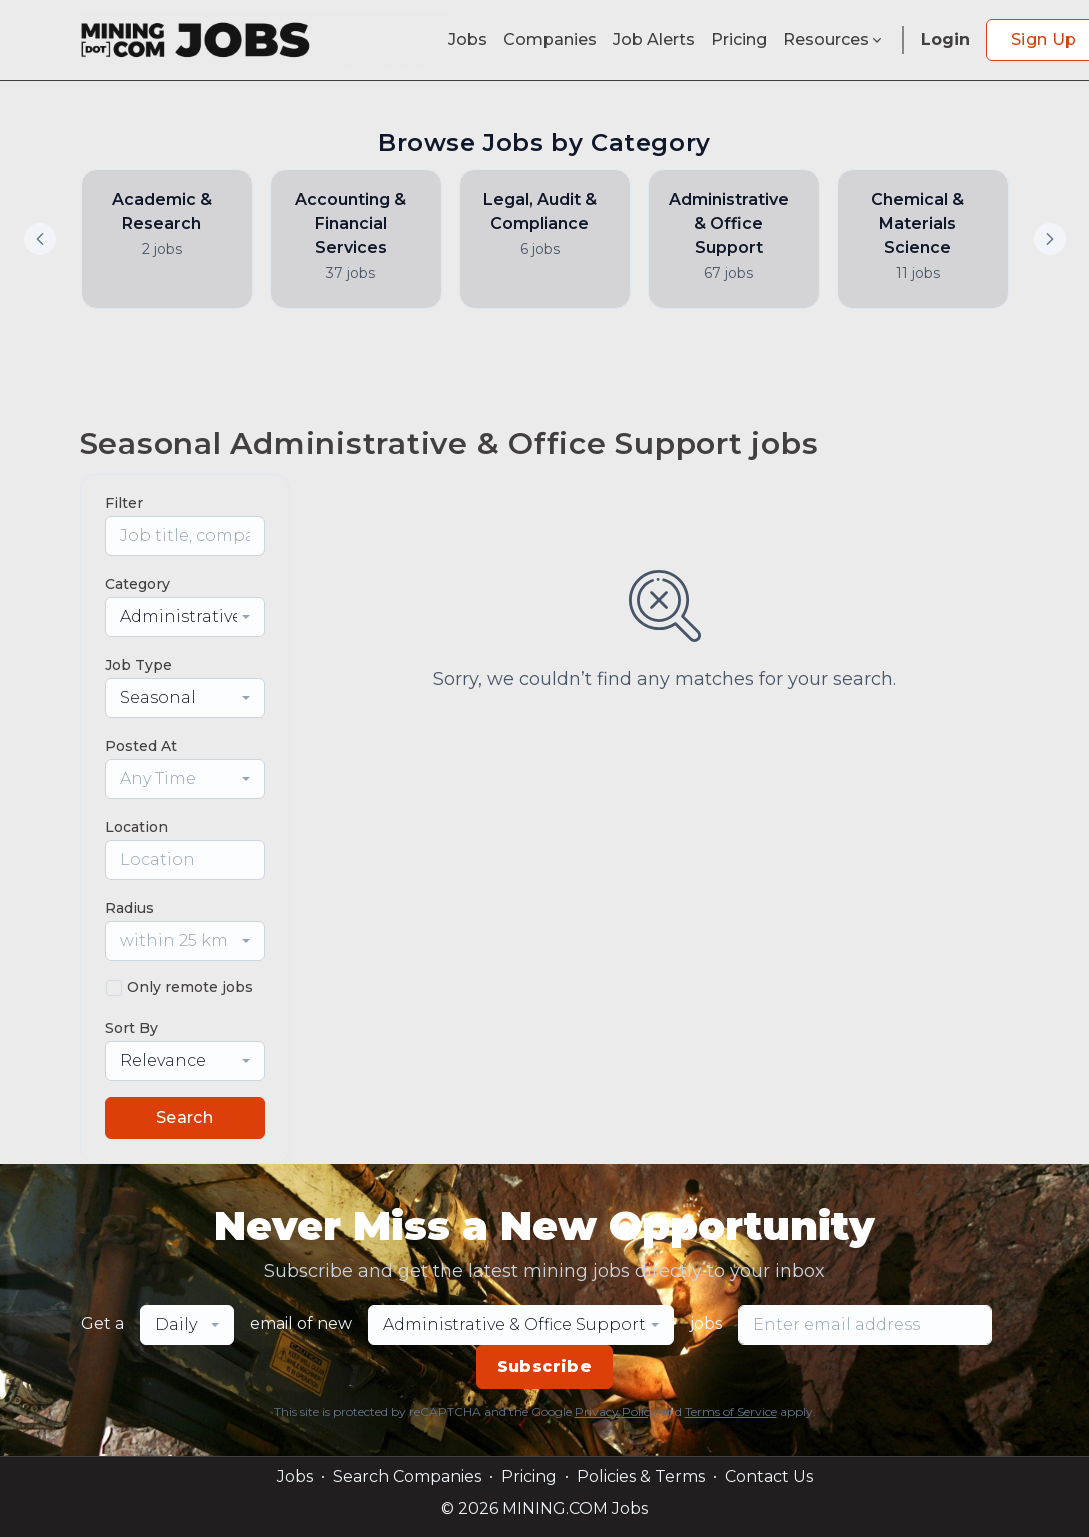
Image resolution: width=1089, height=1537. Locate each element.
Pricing (739, 39)
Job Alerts (654, 39)
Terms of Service (731, 1411)
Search (184, 1117)
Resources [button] (834, 39)
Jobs (467, 39)
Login (945, 39)
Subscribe (545, 1366)
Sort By (131, 1028)
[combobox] (185, 617)
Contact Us (769, 1476)
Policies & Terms (641, 1476)
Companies (550, 39)
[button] (1050, 239)
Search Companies (407, 1476)
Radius (129, 908)
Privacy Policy (616, 1411)
